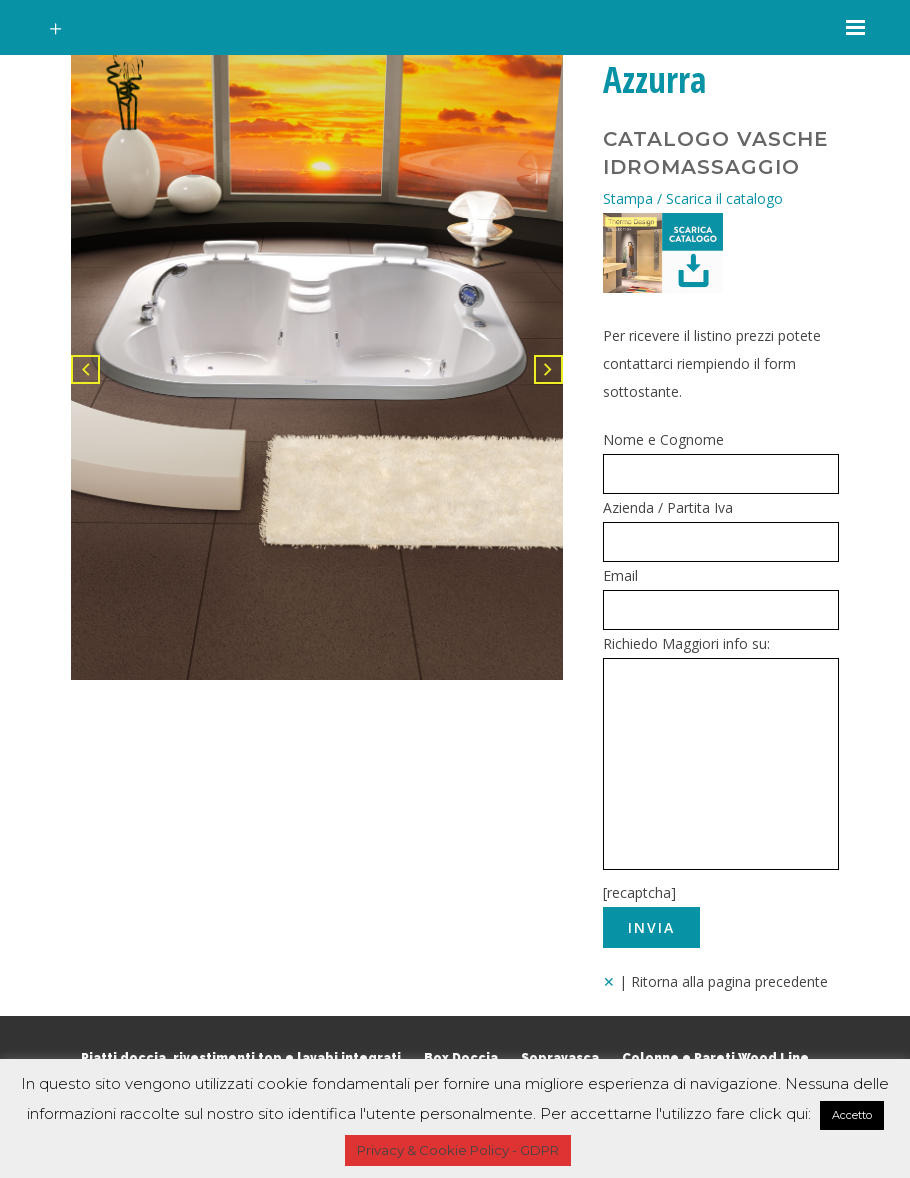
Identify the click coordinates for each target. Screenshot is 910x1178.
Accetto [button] (852, 1115)
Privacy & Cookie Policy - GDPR (458, 1150)
